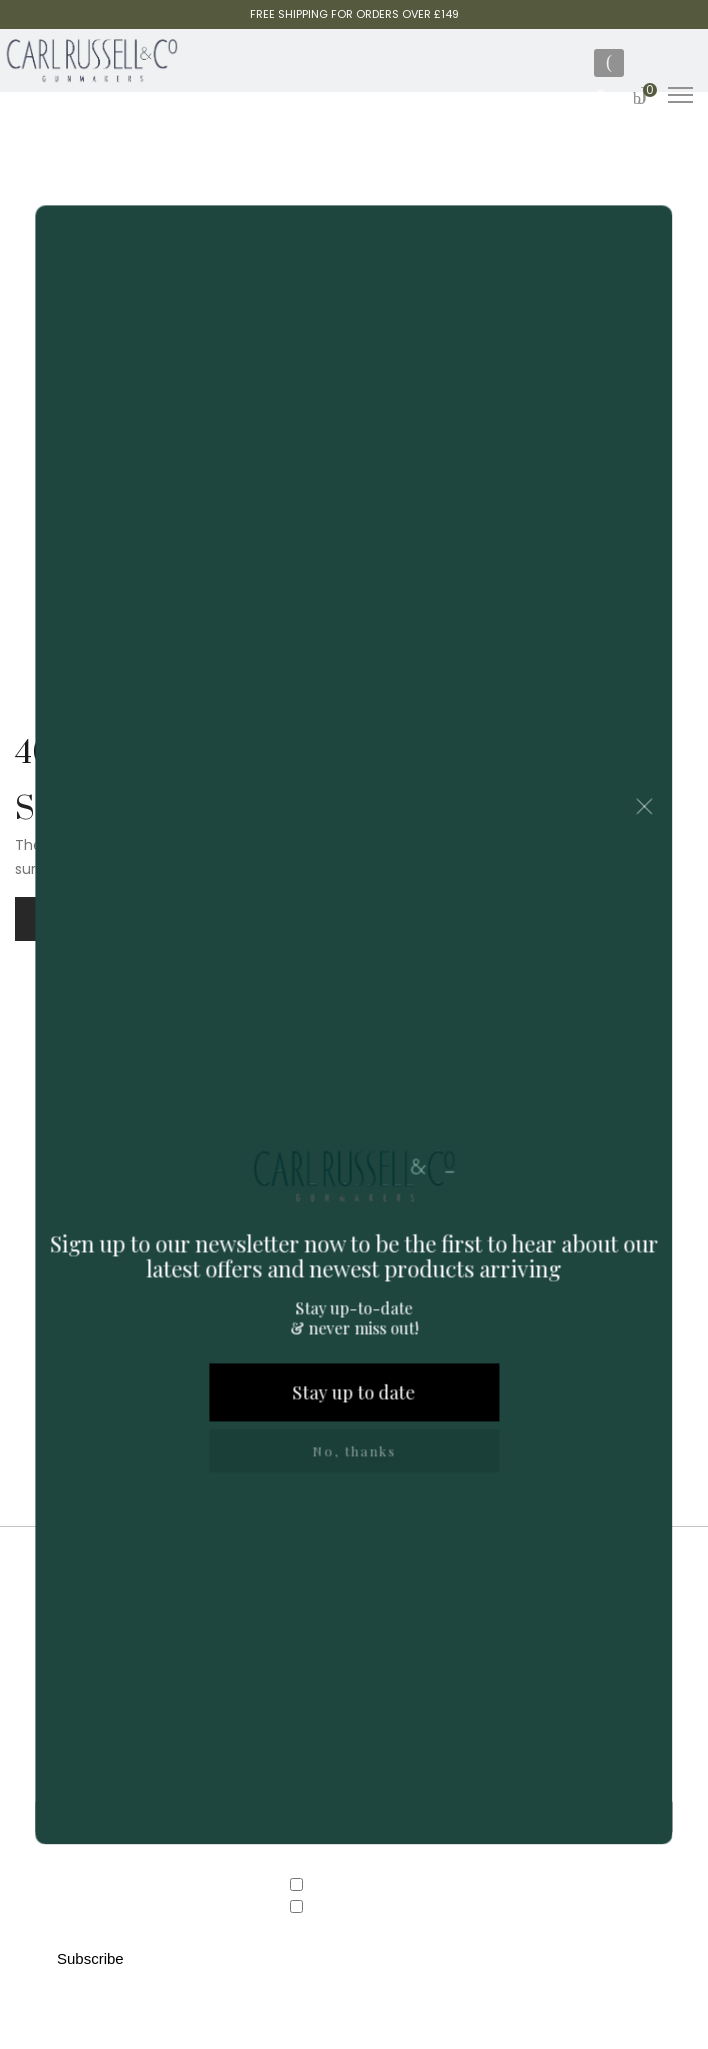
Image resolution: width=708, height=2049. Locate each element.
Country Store (349, 1886)
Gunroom (335, 1908)
